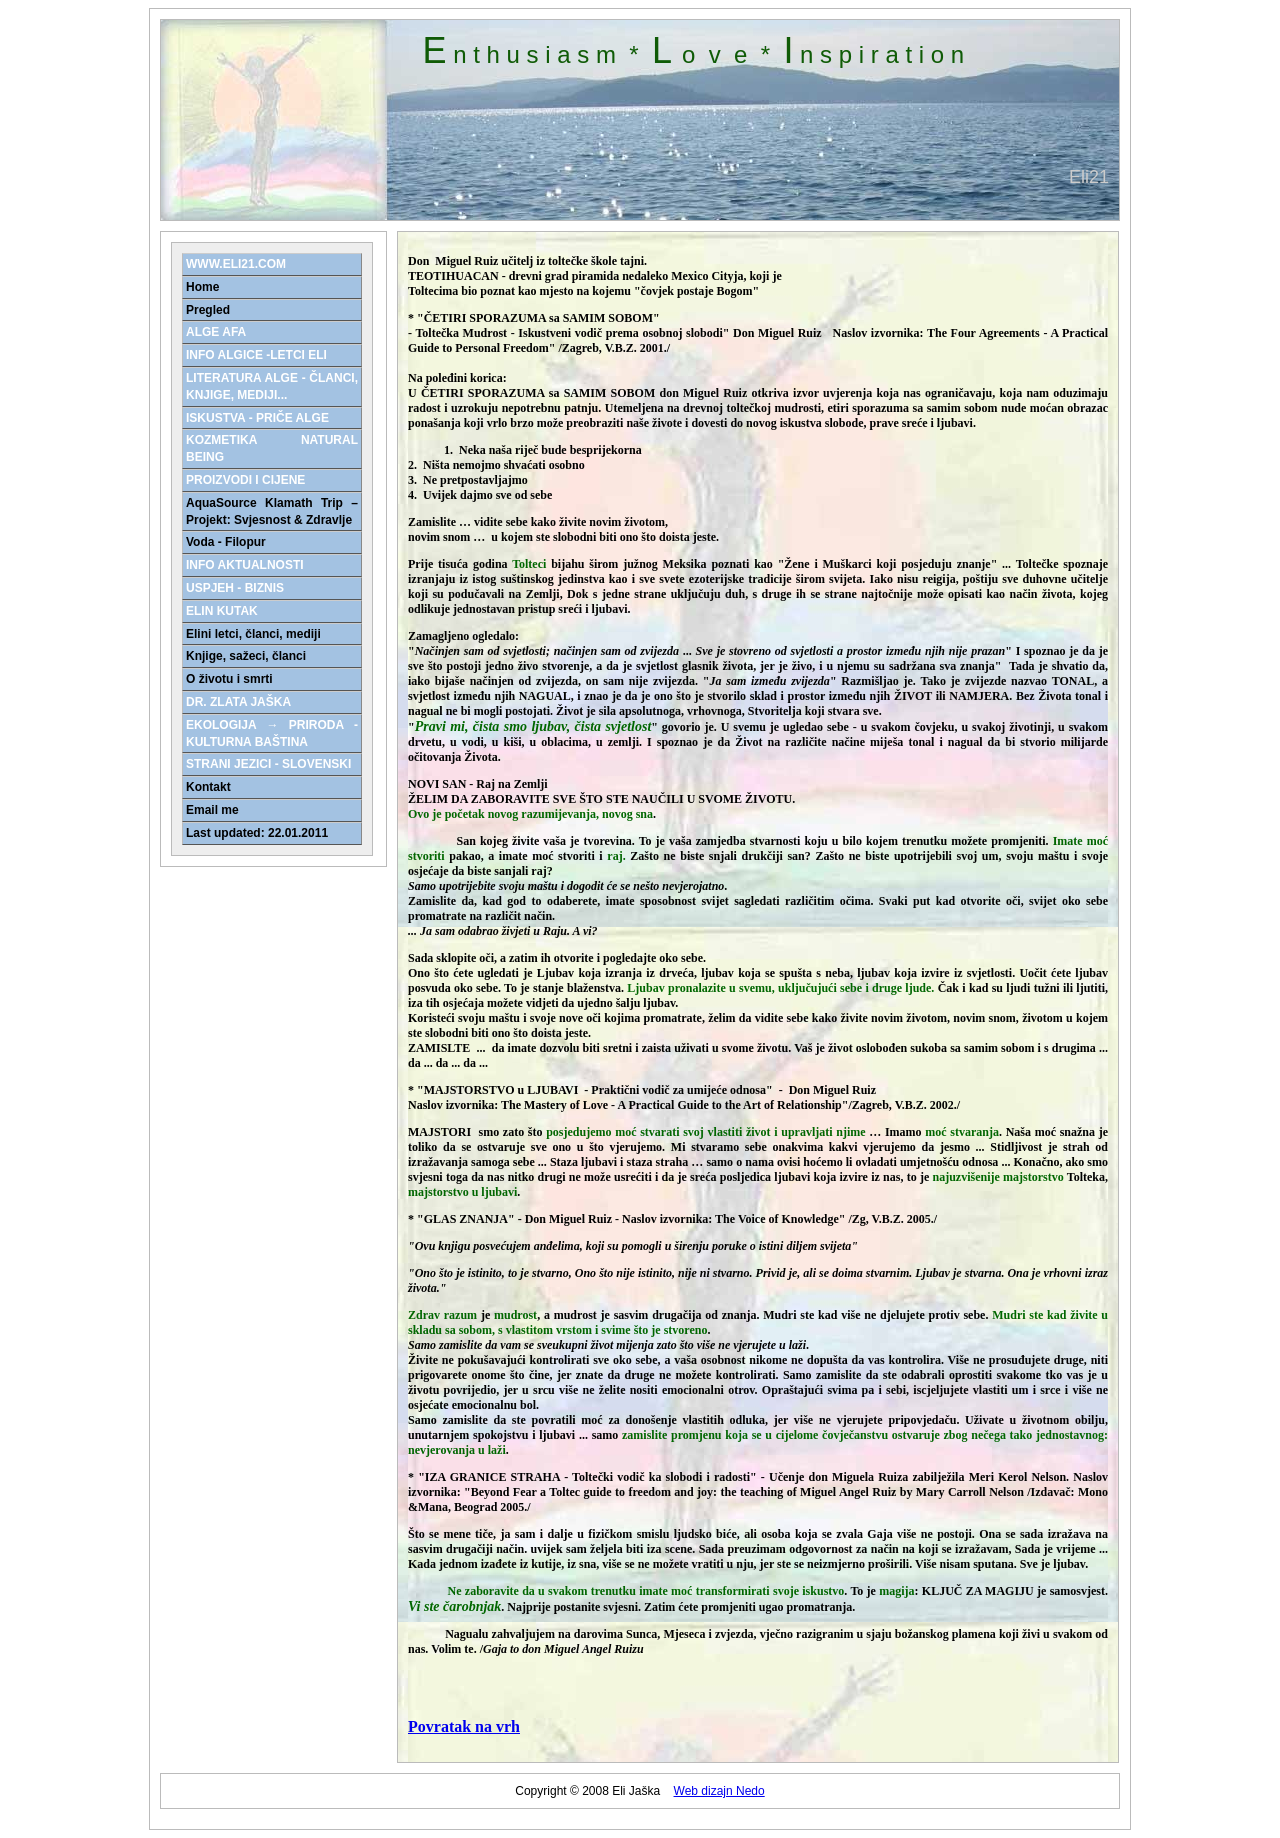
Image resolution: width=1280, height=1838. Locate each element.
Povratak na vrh (464, 1726)
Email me (212, 810)
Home (202, 287)
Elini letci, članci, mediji (253, 634)
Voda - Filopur (226, 542)
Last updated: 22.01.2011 (257, 833)
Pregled (208, 310)
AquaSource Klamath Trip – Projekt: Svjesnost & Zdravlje (272, 511)
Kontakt (208, 787)
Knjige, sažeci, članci (246, 656)
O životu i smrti (229, 679)
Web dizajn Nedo (719, 1791)
